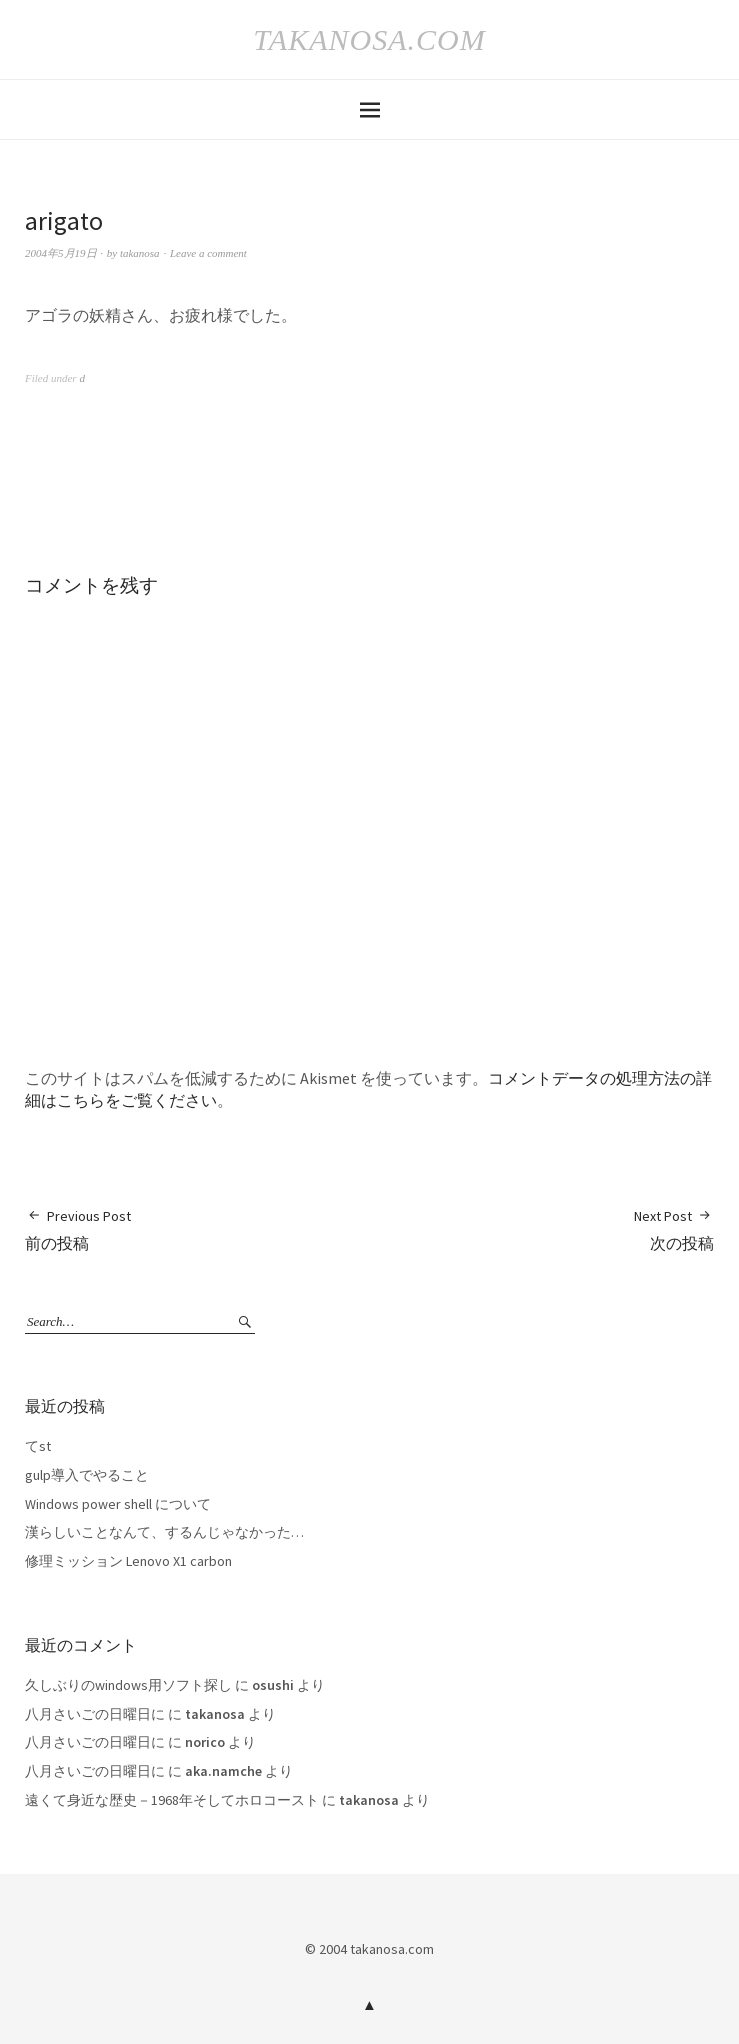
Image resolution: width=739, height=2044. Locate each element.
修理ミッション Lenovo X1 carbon (128, 1561)
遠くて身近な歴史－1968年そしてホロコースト (172, 1800)
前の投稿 (78, 1229)
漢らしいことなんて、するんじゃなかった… (164, 1532)
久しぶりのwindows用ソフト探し (128, 1685)
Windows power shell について (118, 1504)
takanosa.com (369, 39)
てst (38, 1446)
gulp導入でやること (87, 1475)
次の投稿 (674, 1229)
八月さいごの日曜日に (95, 1714)
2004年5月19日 (61, 253)
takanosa (140, 253)
